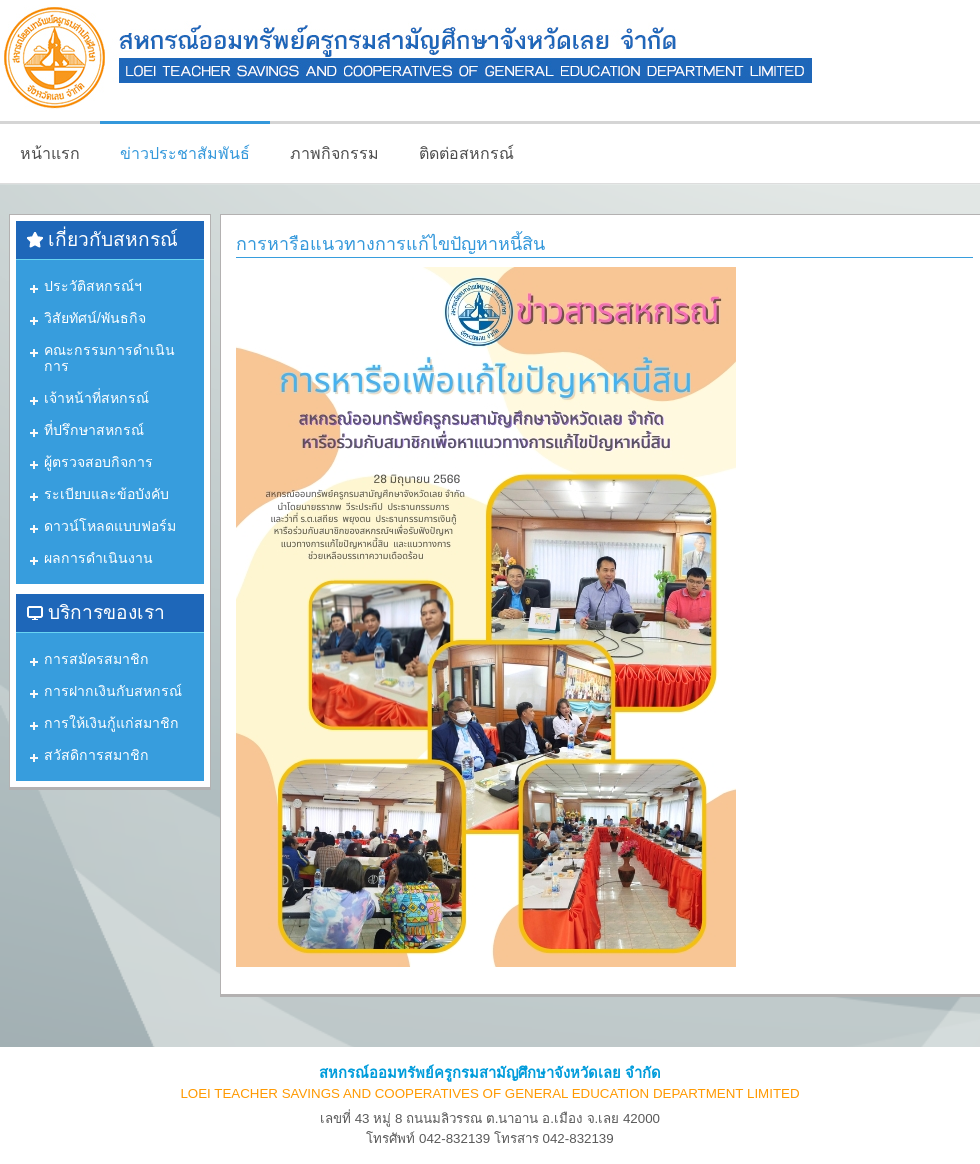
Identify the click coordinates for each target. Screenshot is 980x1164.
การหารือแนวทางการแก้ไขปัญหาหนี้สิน (390, 244)
